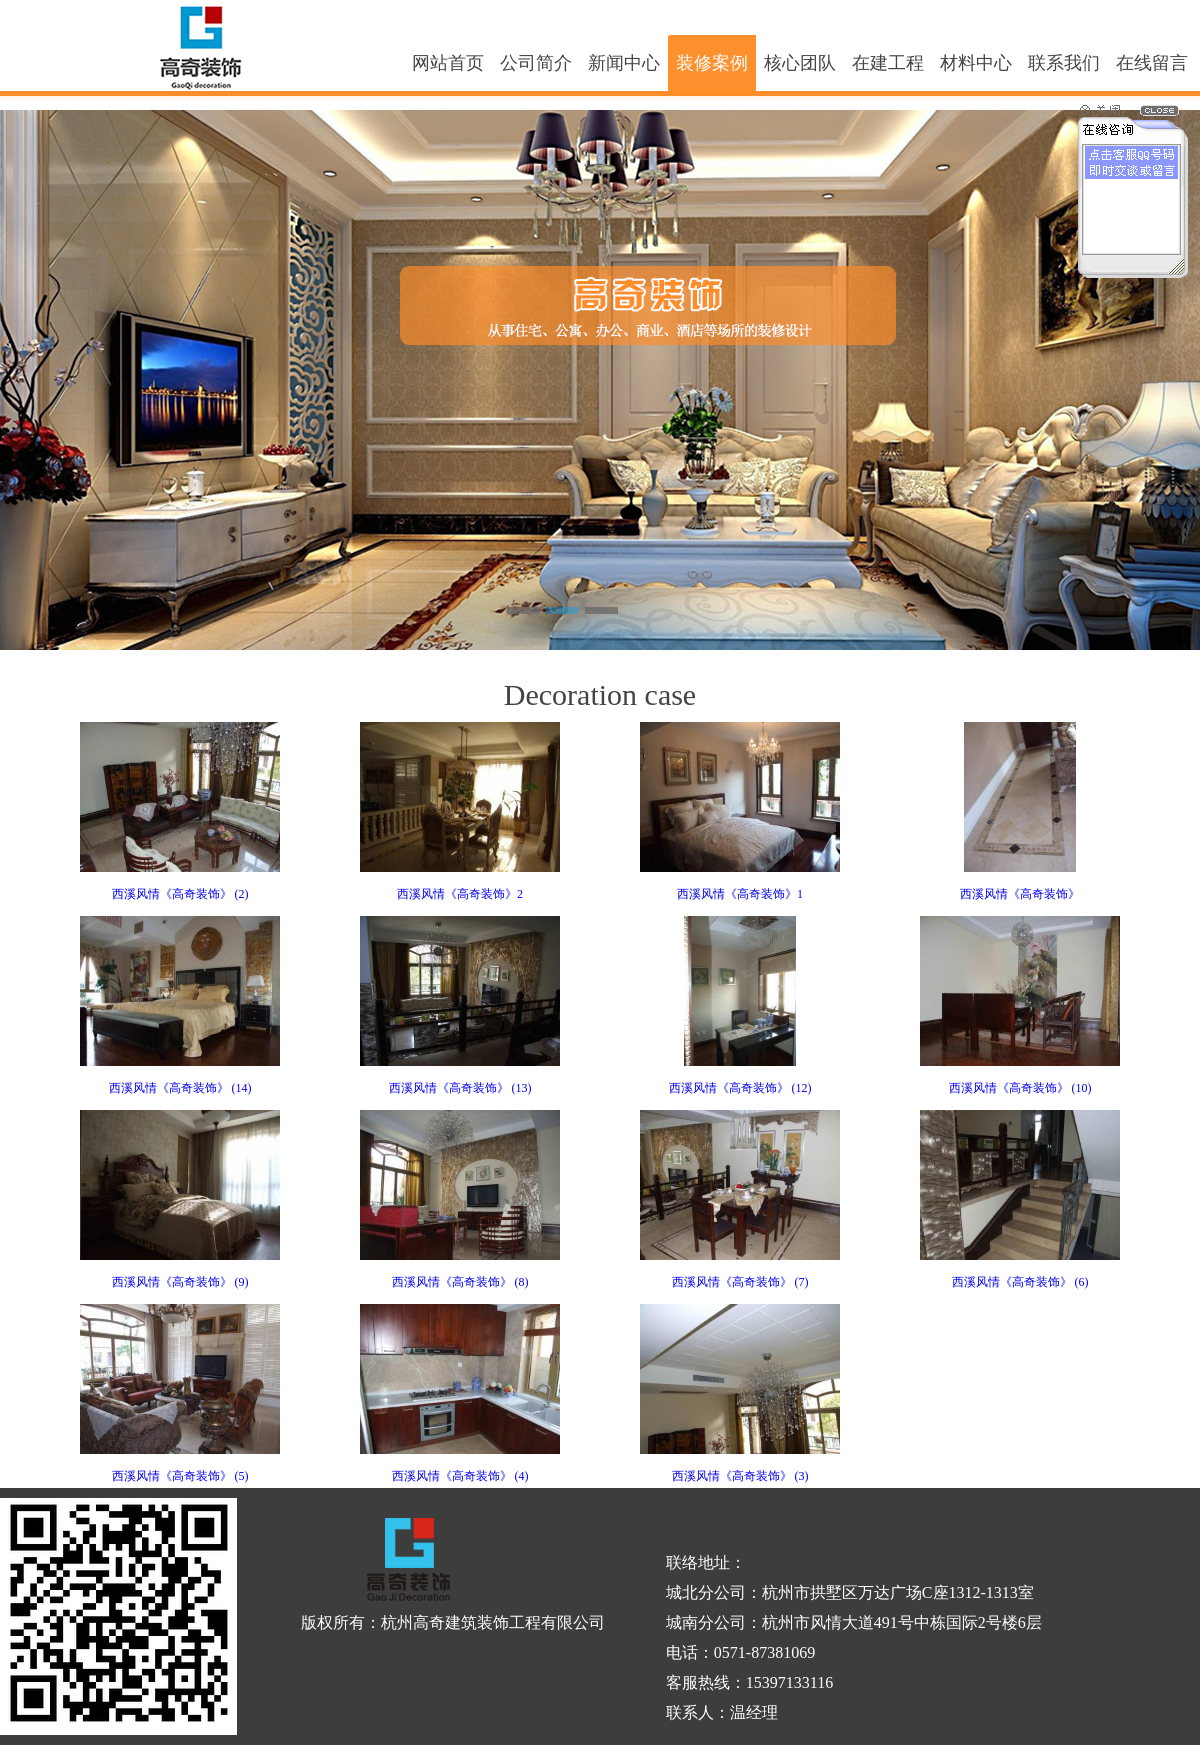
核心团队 (800, 63)
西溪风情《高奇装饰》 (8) (460, 1282)
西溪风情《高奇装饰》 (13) (460, 1088)
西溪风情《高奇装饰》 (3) (740, 1476)
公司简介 (536, 63)
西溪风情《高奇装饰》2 (460, 894)
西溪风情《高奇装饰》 (1020, 894)
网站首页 (448, 63)
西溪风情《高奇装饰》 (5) (180, 1476)
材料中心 (976, 63)
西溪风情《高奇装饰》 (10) (1020, 1088)
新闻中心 (624, 63)
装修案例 (712, 63)
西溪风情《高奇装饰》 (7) (740, 1282)
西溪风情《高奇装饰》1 (740, 894)
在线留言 (1152, 63)
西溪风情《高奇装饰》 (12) (740, 1088)
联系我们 (1064, 63)
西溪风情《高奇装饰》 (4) (460, 1476)
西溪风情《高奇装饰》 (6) (1020, 1282)
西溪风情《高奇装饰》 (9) (180, 1282)
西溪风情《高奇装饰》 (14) (180, 1088)
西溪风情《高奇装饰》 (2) (180, 894)
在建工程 (888, 63)
